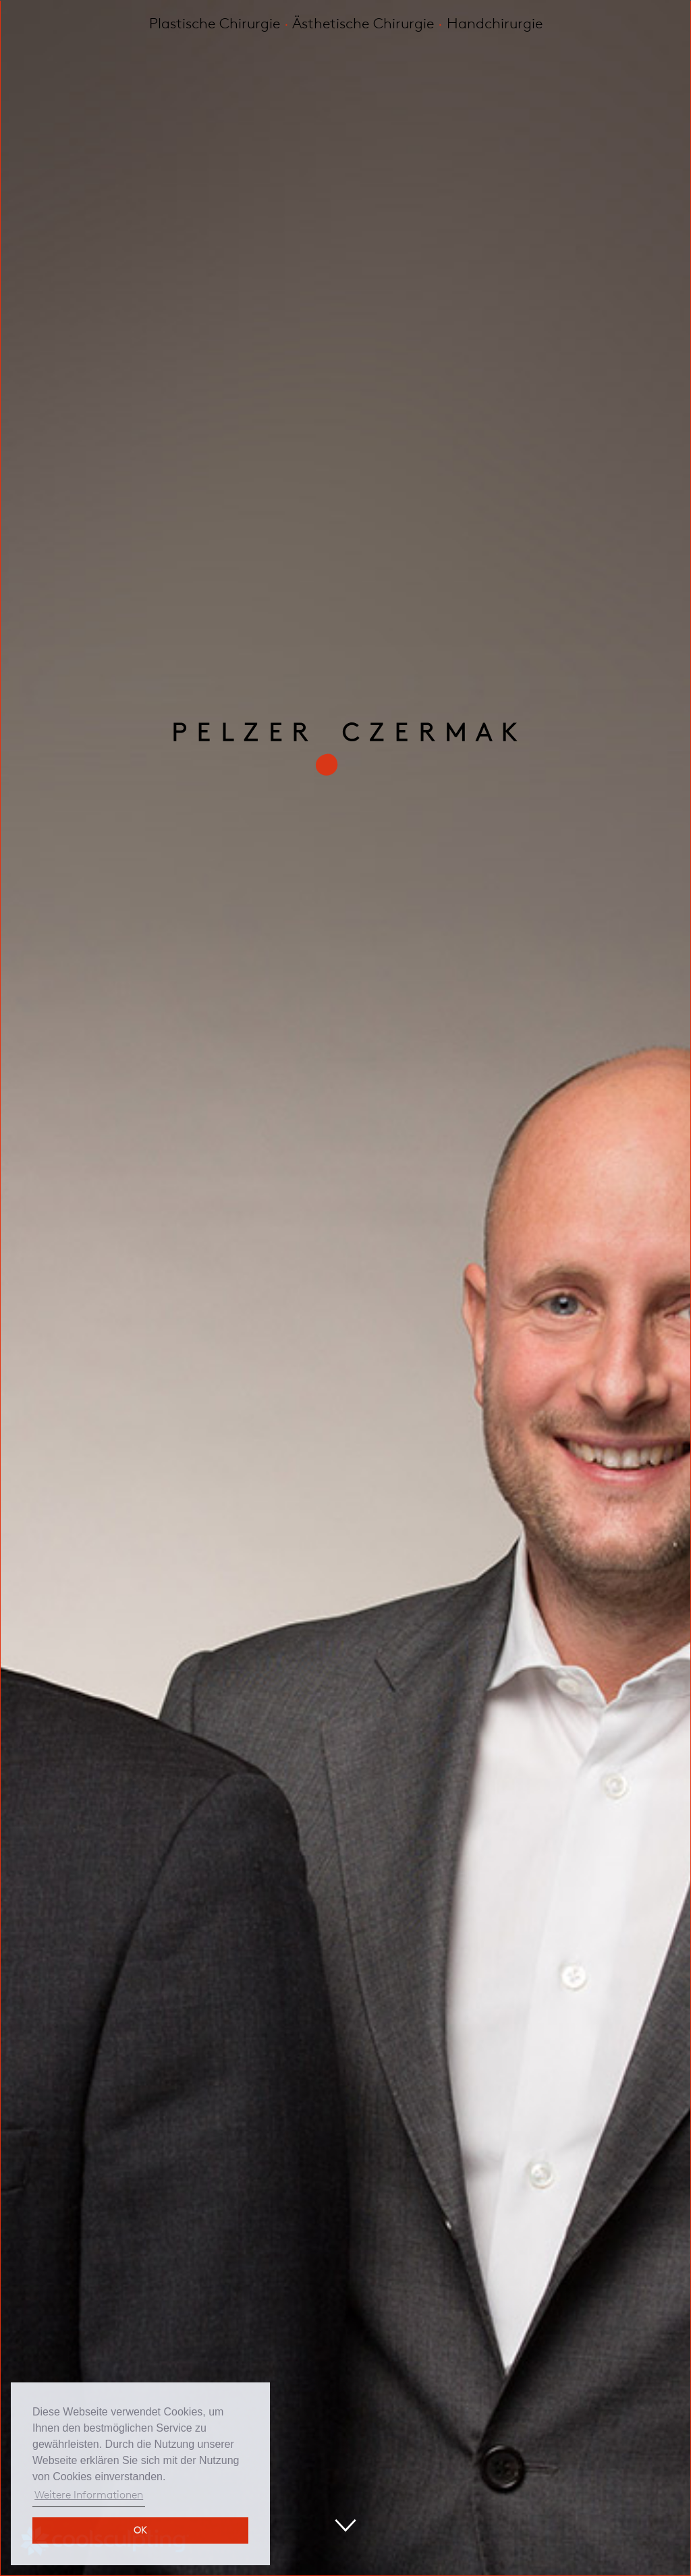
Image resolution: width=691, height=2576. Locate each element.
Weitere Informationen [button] (88, 2494)
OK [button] (140, 2530)
